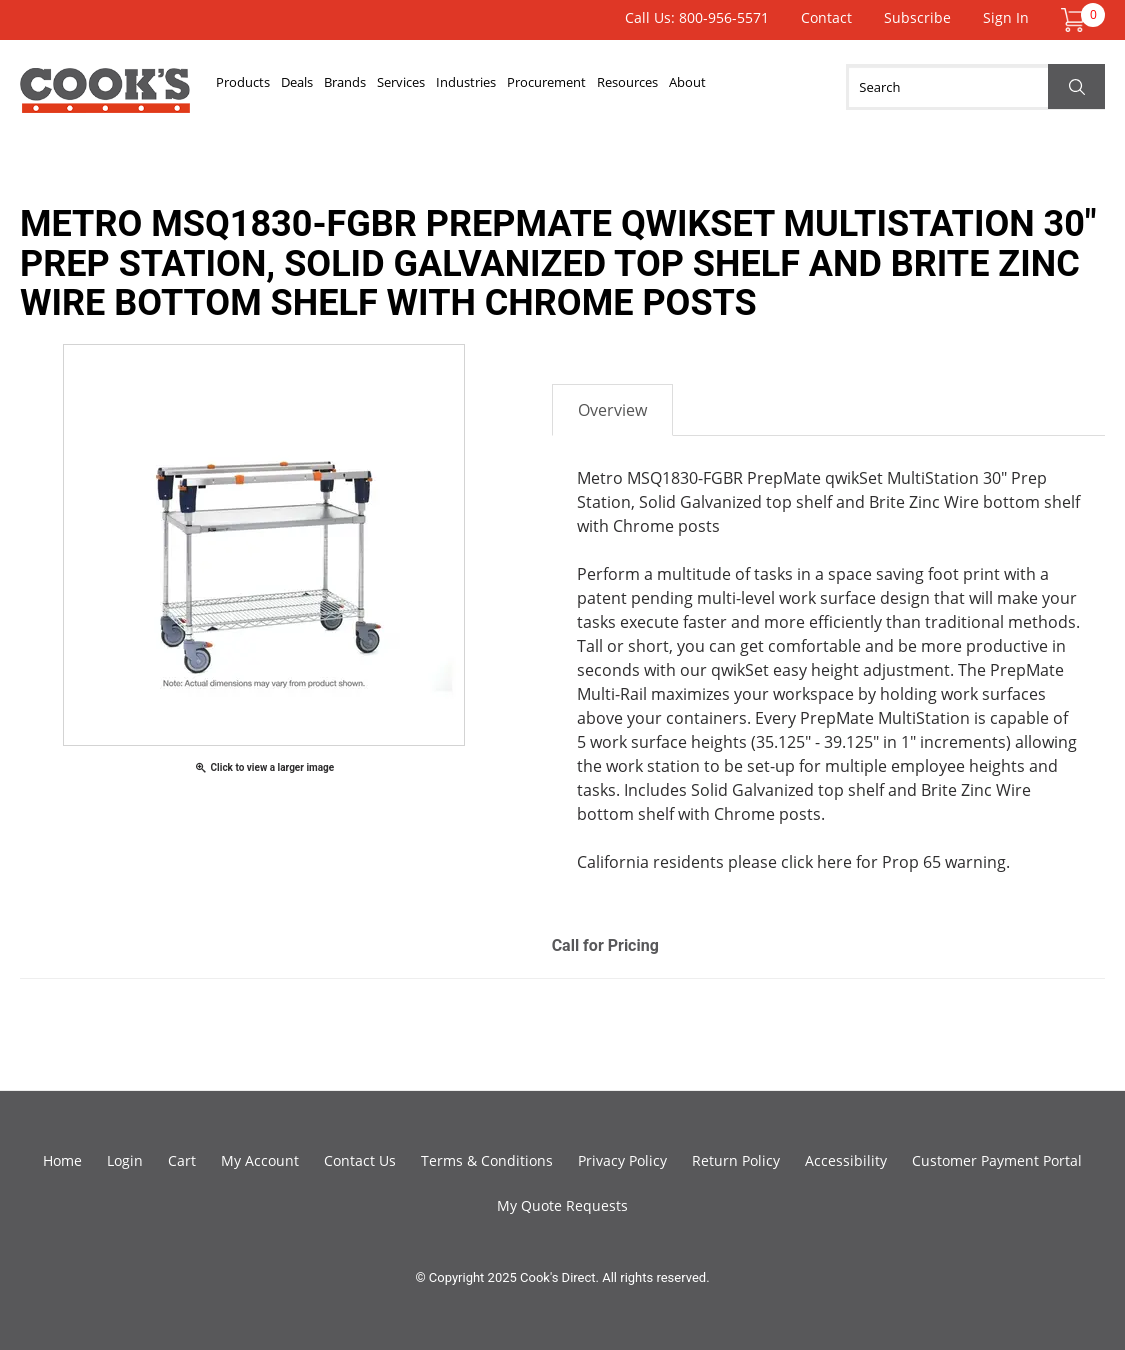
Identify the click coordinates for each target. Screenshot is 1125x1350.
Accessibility (846, 1160)
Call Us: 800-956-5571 (697, 17)
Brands (386, 87)
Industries (543, 87)
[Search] (975, 87)
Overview (612, 410)
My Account (260, 1160)
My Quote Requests (562, 1205)
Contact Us (360, 1160)
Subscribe (917, 17)
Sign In (1006, 17)
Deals (322, 87)
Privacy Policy (622, 1160)
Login (125, 1160)
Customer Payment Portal (997, 1160)
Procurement (643, 87)
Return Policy (736, 1160)
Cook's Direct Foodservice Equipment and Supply (105, 98)
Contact (826, 17)
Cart (182, 1160)
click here (816, 862)
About (821, 87)
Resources (744, 87)
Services (460, 87)
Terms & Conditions (487, 1160)
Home (62, 1160)
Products (251, 87)
